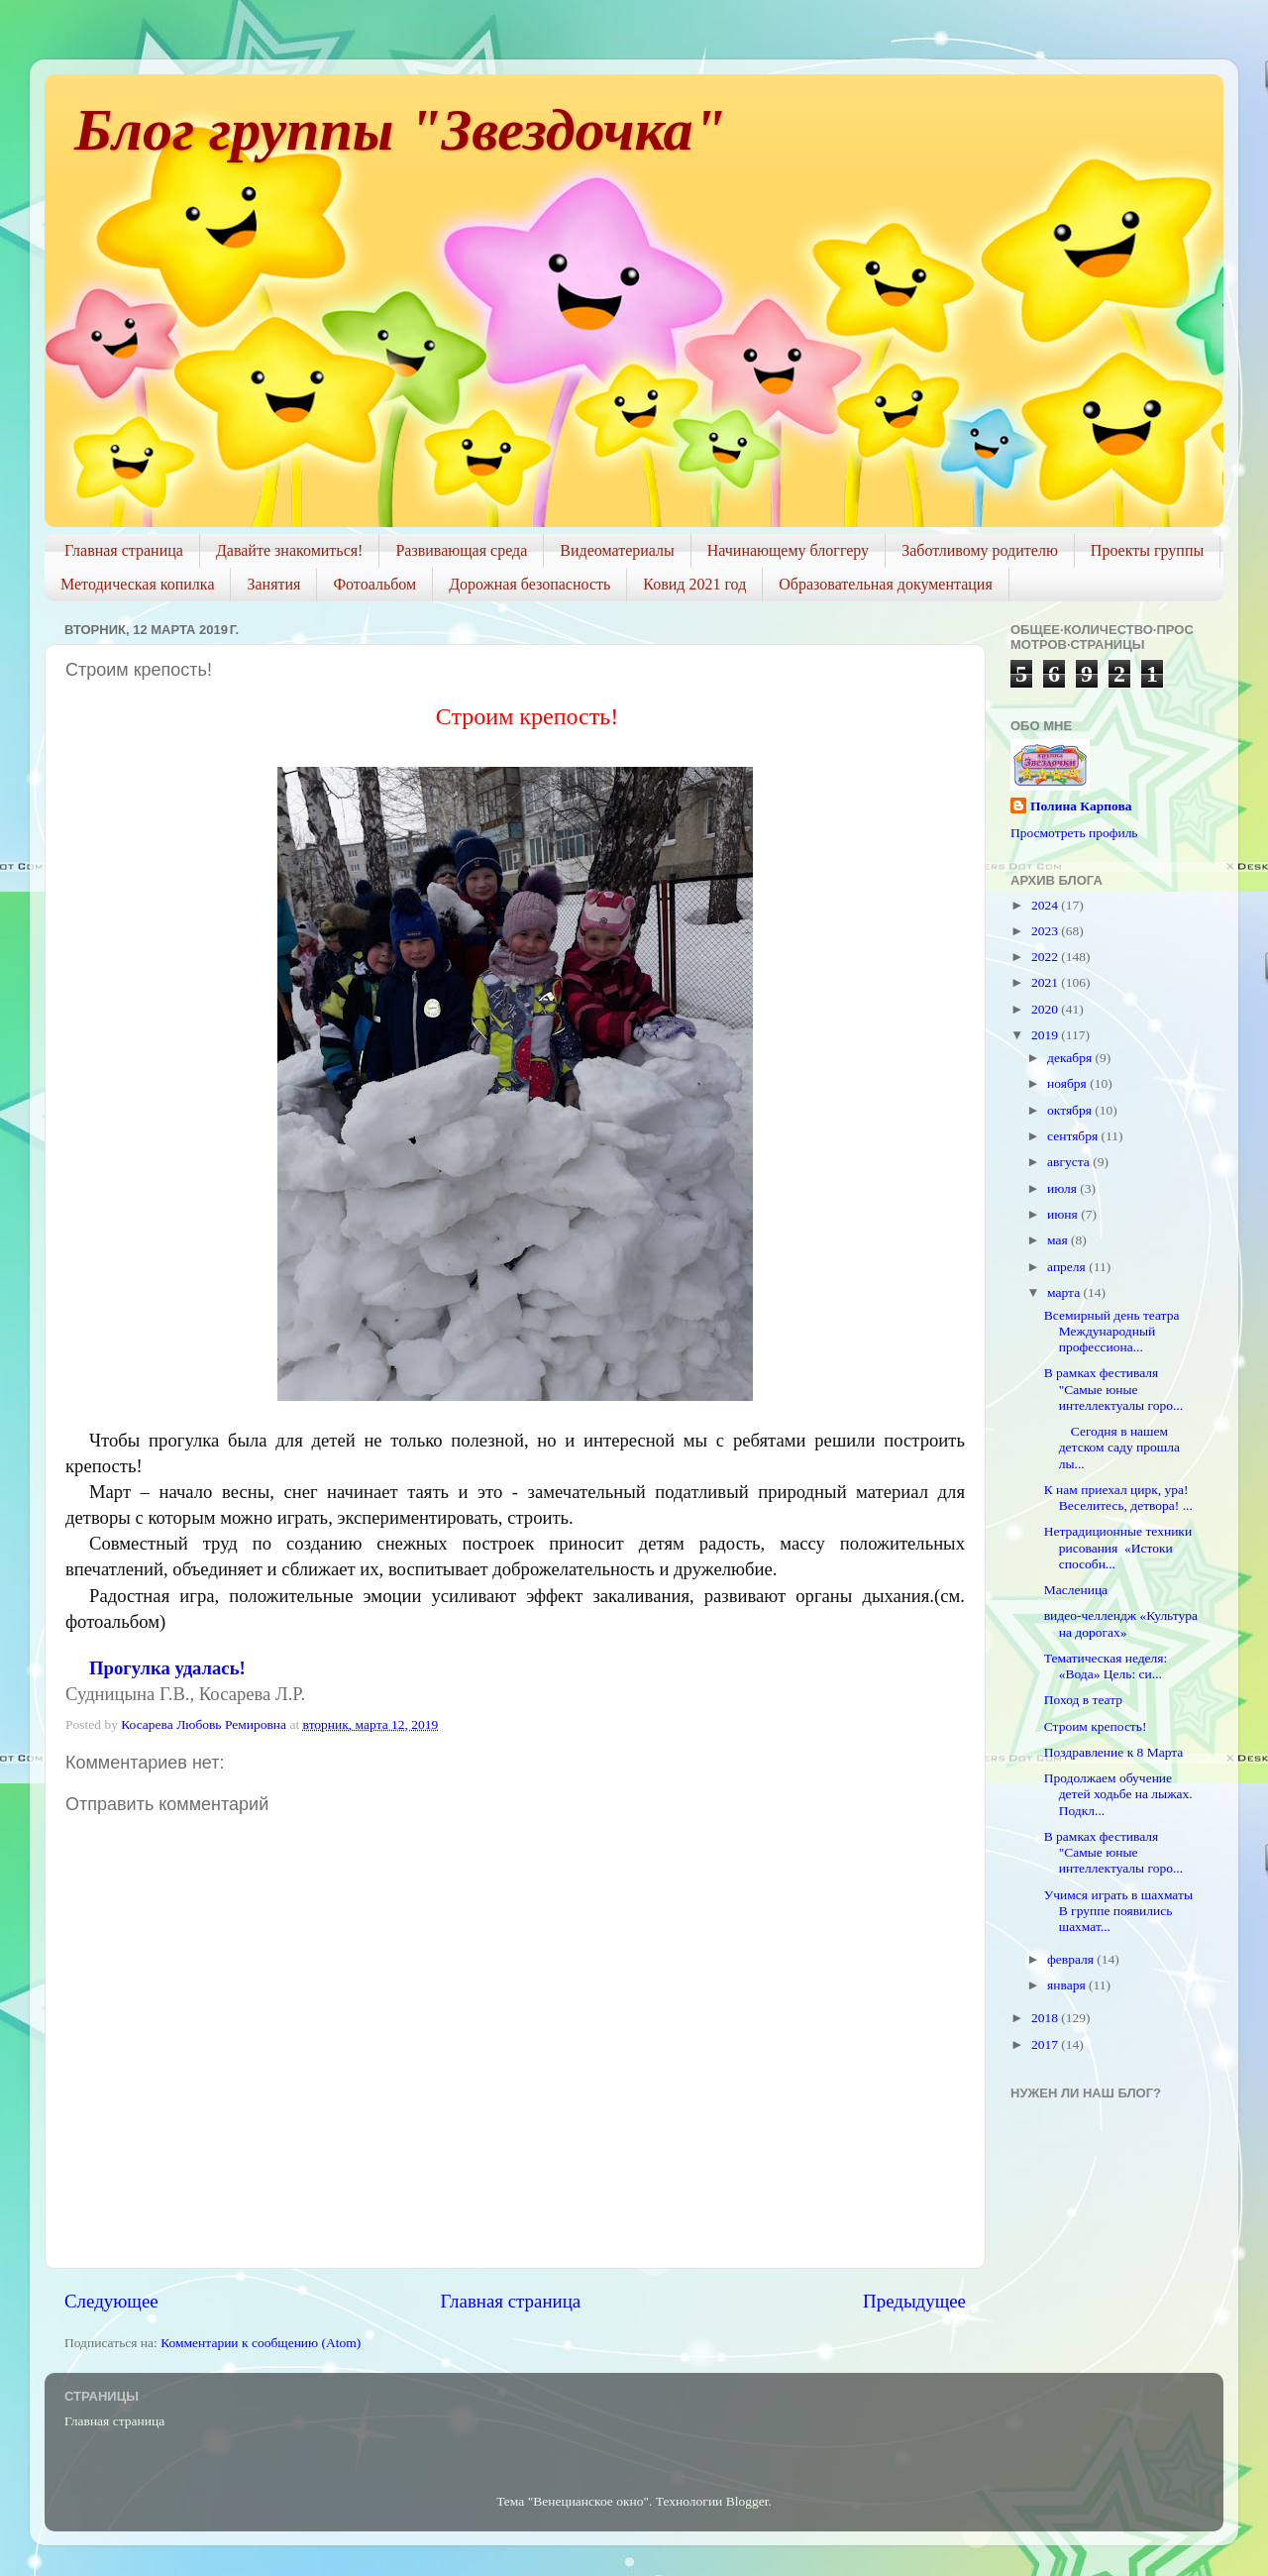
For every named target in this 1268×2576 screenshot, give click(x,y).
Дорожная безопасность (529, 584)
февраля (1072, 1959)
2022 (1046, 956)
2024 (1046, 905)
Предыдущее (914, 2301)
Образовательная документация (886, 584)
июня (1064, 1214)
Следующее (111, 2301)
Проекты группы (1147, 550)
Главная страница (123, 550)
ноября (1068, 1083)
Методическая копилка (137, 584)
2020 (1046, 1009)
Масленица (1076, 1589)
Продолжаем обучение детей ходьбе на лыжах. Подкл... (1118, 1794)
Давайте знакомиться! (290, 550)
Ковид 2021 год (694, 584)
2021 (1046, 982)
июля (1063, 1188)
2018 (1046, 2017)
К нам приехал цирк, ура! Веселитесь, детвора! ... (1118, 1497)
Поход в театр (1083, 1699)
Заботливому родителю (979, 550)
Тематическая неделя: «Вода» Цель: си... (1106, 1666)
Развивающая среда (461, 550)
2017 (1046, 2044)
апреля (1068, 1266)
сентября (1074, 1135)
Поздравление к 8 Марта (1114, 1752)
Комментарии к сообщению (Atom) (260, 2342)
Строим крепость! (1095, 1726)
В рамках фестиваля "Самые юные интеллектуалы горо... (1113, 1388)
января (1068, 1985)
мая (1059, 1240)
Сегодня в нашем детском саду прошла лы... (1112, 1447)
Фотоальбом (374, 584)
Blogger (747, 2501)
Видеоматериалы (617, 550)
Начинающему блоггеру (788, 550)
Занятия (273, 584)
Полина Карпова (1080, 806)
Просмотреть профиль (1074, 832)
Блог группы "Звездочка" (400, 129)
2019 (1046, 1034)
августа (1070, 1161)
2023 (1046, 930)
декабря (1071, 1057)
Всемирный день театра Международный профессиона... (1112, 1331)
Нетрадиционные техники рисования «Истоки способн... (1118, 1547)
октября (1071, 1110)
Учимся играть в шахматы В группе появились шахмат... (1118, 1910)
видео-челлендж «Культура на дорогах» (1121, 1623)
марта (1065, 1292)
